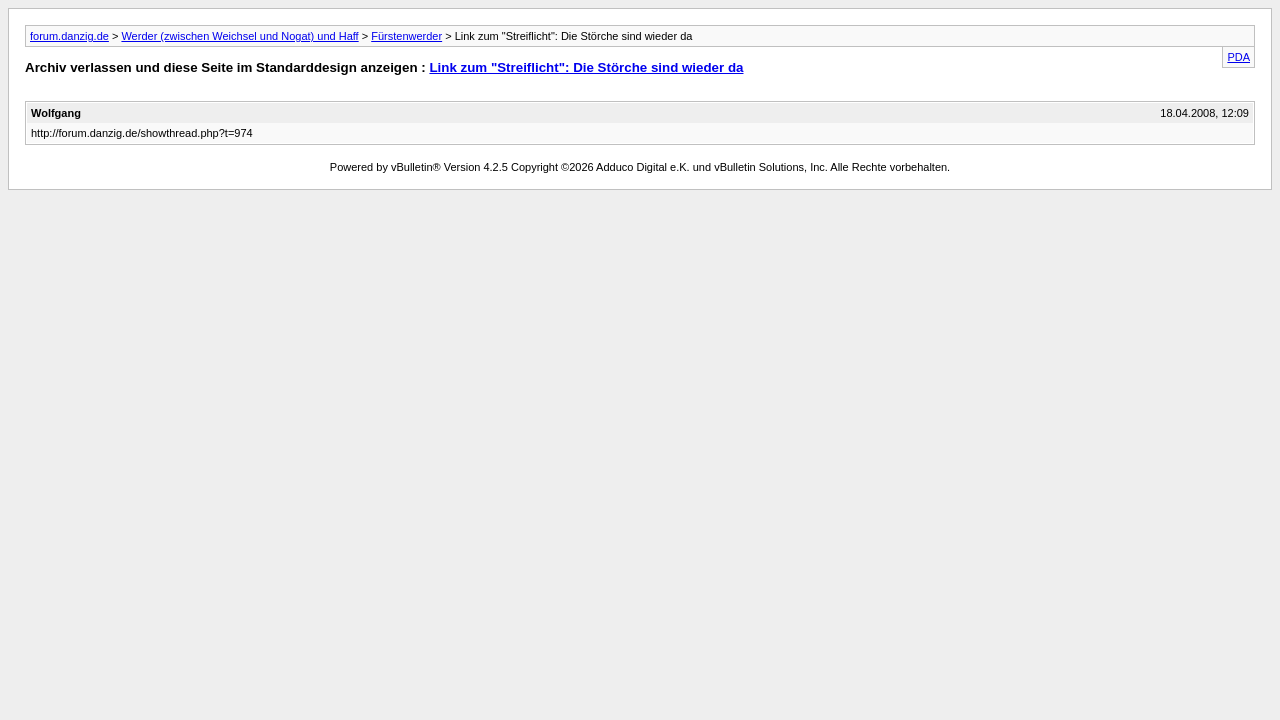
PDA (1238, 57)
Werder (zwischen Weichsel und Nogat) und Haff (239, 36)
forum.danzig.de (69, 36)
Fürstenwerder (406, 36)
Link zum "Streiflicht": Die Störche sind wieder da (586, 67)
